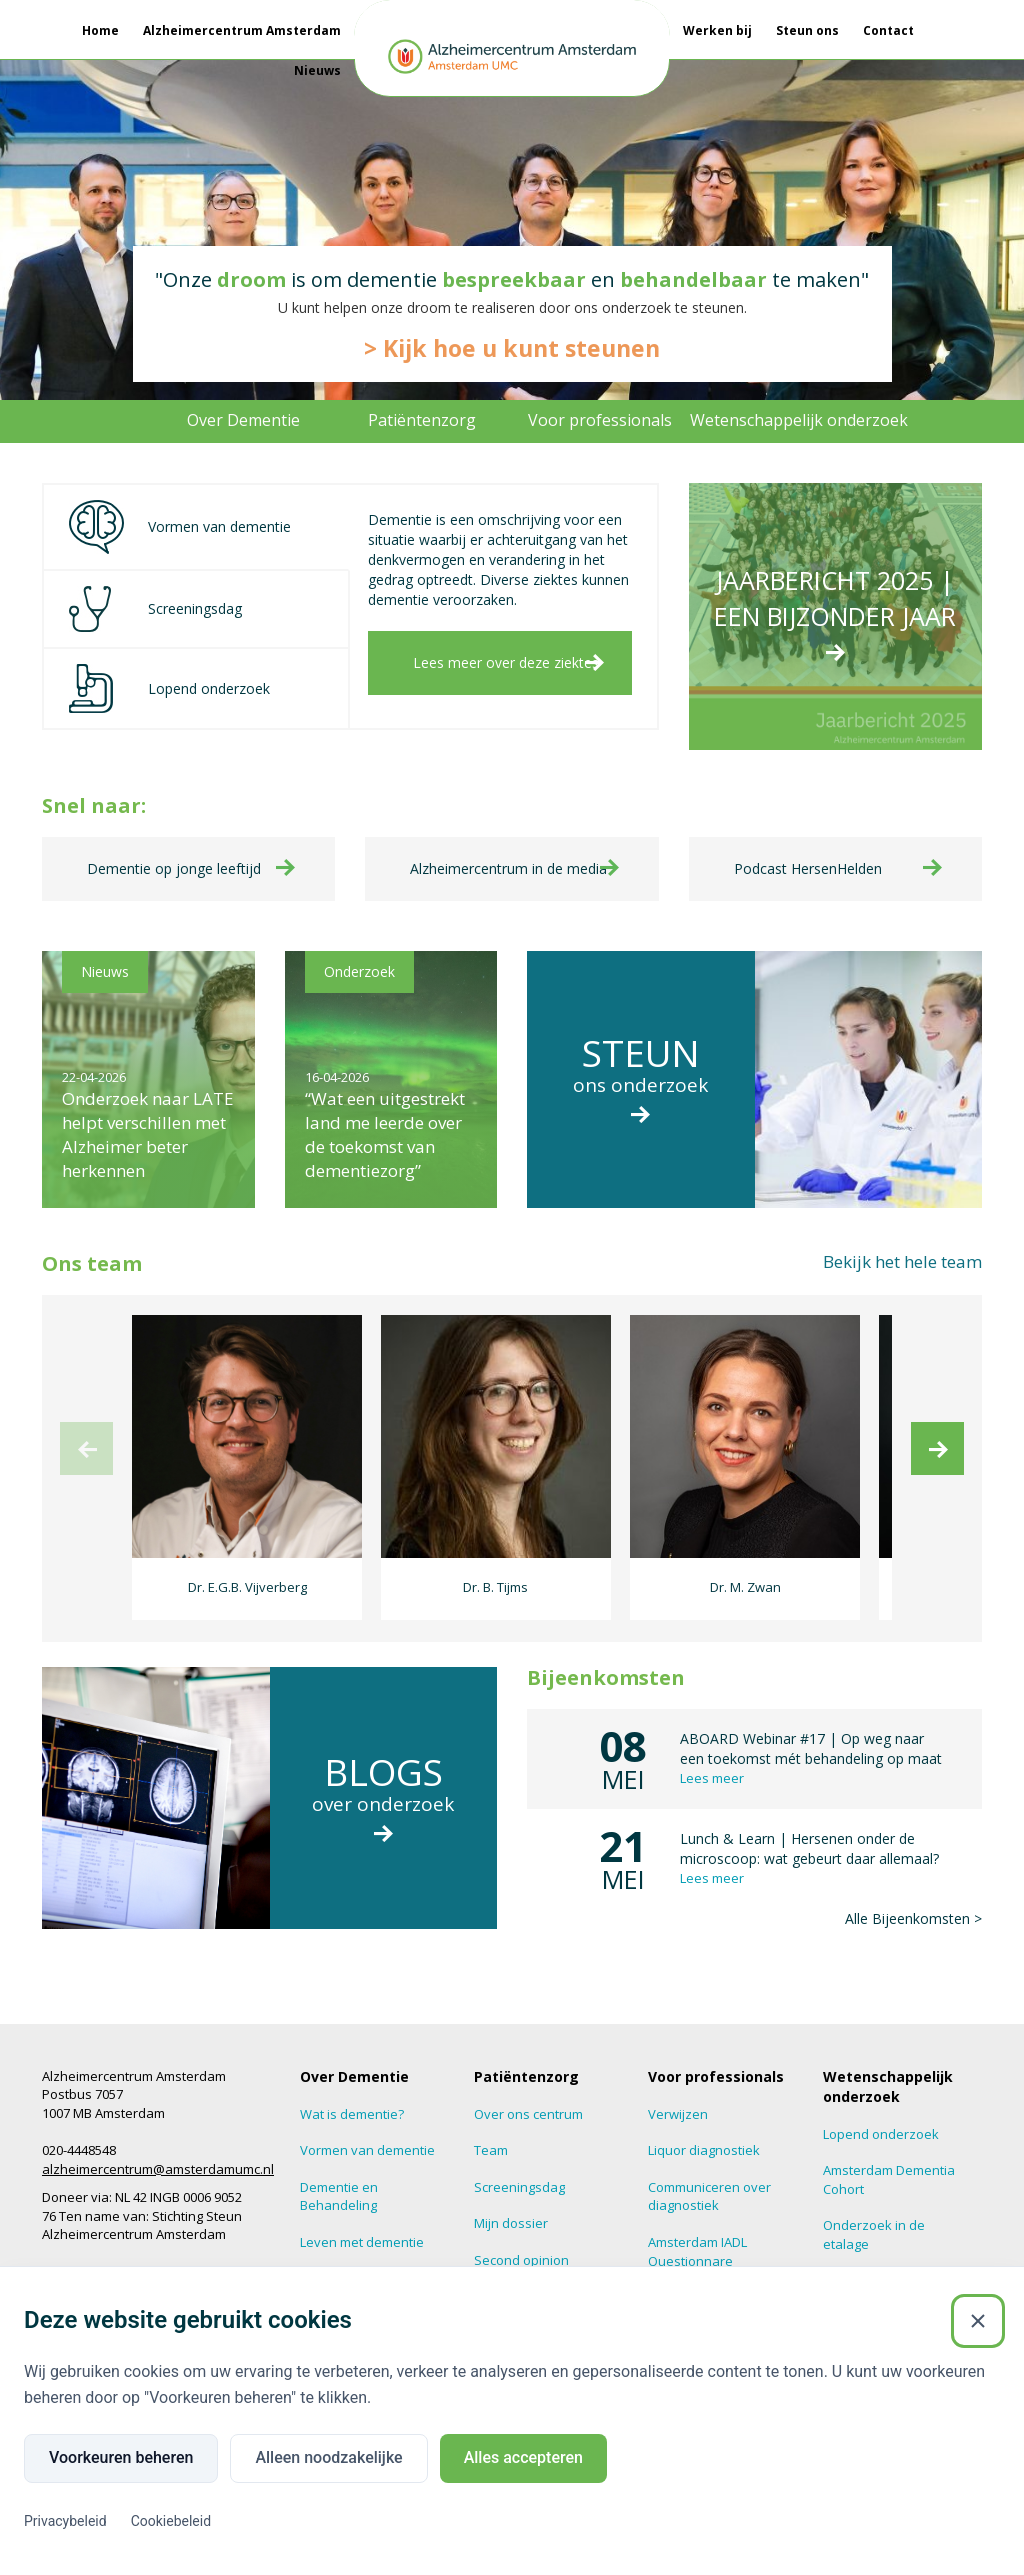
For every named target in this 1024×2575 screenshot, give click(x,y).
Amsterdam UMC (92, 2252)
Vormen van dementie (367, 2131)
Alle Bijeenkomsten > (913, 1898)
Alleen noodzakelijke (328, 2457)
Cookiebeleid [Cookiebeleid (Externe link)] (171, 2521)
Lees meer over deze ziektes (506, 662)
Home (100, 30)
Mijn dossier (511, 2204)
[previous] (86, 1428)
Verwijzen (678, 2094)
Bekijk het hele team (902, 1241)
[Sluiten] (978, 2321)
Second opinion (521, 2240)
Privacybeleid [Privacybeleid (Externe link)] (65, 2521)
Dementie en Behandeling (339, 2176)
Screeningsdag (519, 2167)
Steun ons (807, 30)
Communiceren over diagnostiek (709, 2176)
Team (491, 2131)
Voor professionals (600, 420)
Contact (888, 30)
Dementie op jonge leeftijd (174, 848)
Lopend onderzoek (881, 2114)
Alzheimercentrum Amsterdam (242, 30)
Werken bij (717, 30)
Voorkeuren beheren (121, 2457)
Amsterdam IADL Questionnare (697, 2231)
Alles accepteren (523, 2457)
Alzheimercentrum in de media (508, 848)
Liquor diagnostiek (704, 2131)
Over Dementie (243, 420)
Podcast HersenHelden (808, 848)
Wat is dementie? (352, 2094)
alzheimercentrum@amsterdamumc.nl (158, 2149)
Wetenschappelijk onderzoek (799, 420)
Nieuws (317, 70)
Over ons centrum (528, 2094)
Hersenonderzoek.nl (886, 2261)
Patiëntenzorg (422, 420)
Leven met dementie (362, 2222)
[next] (937, 1428)
